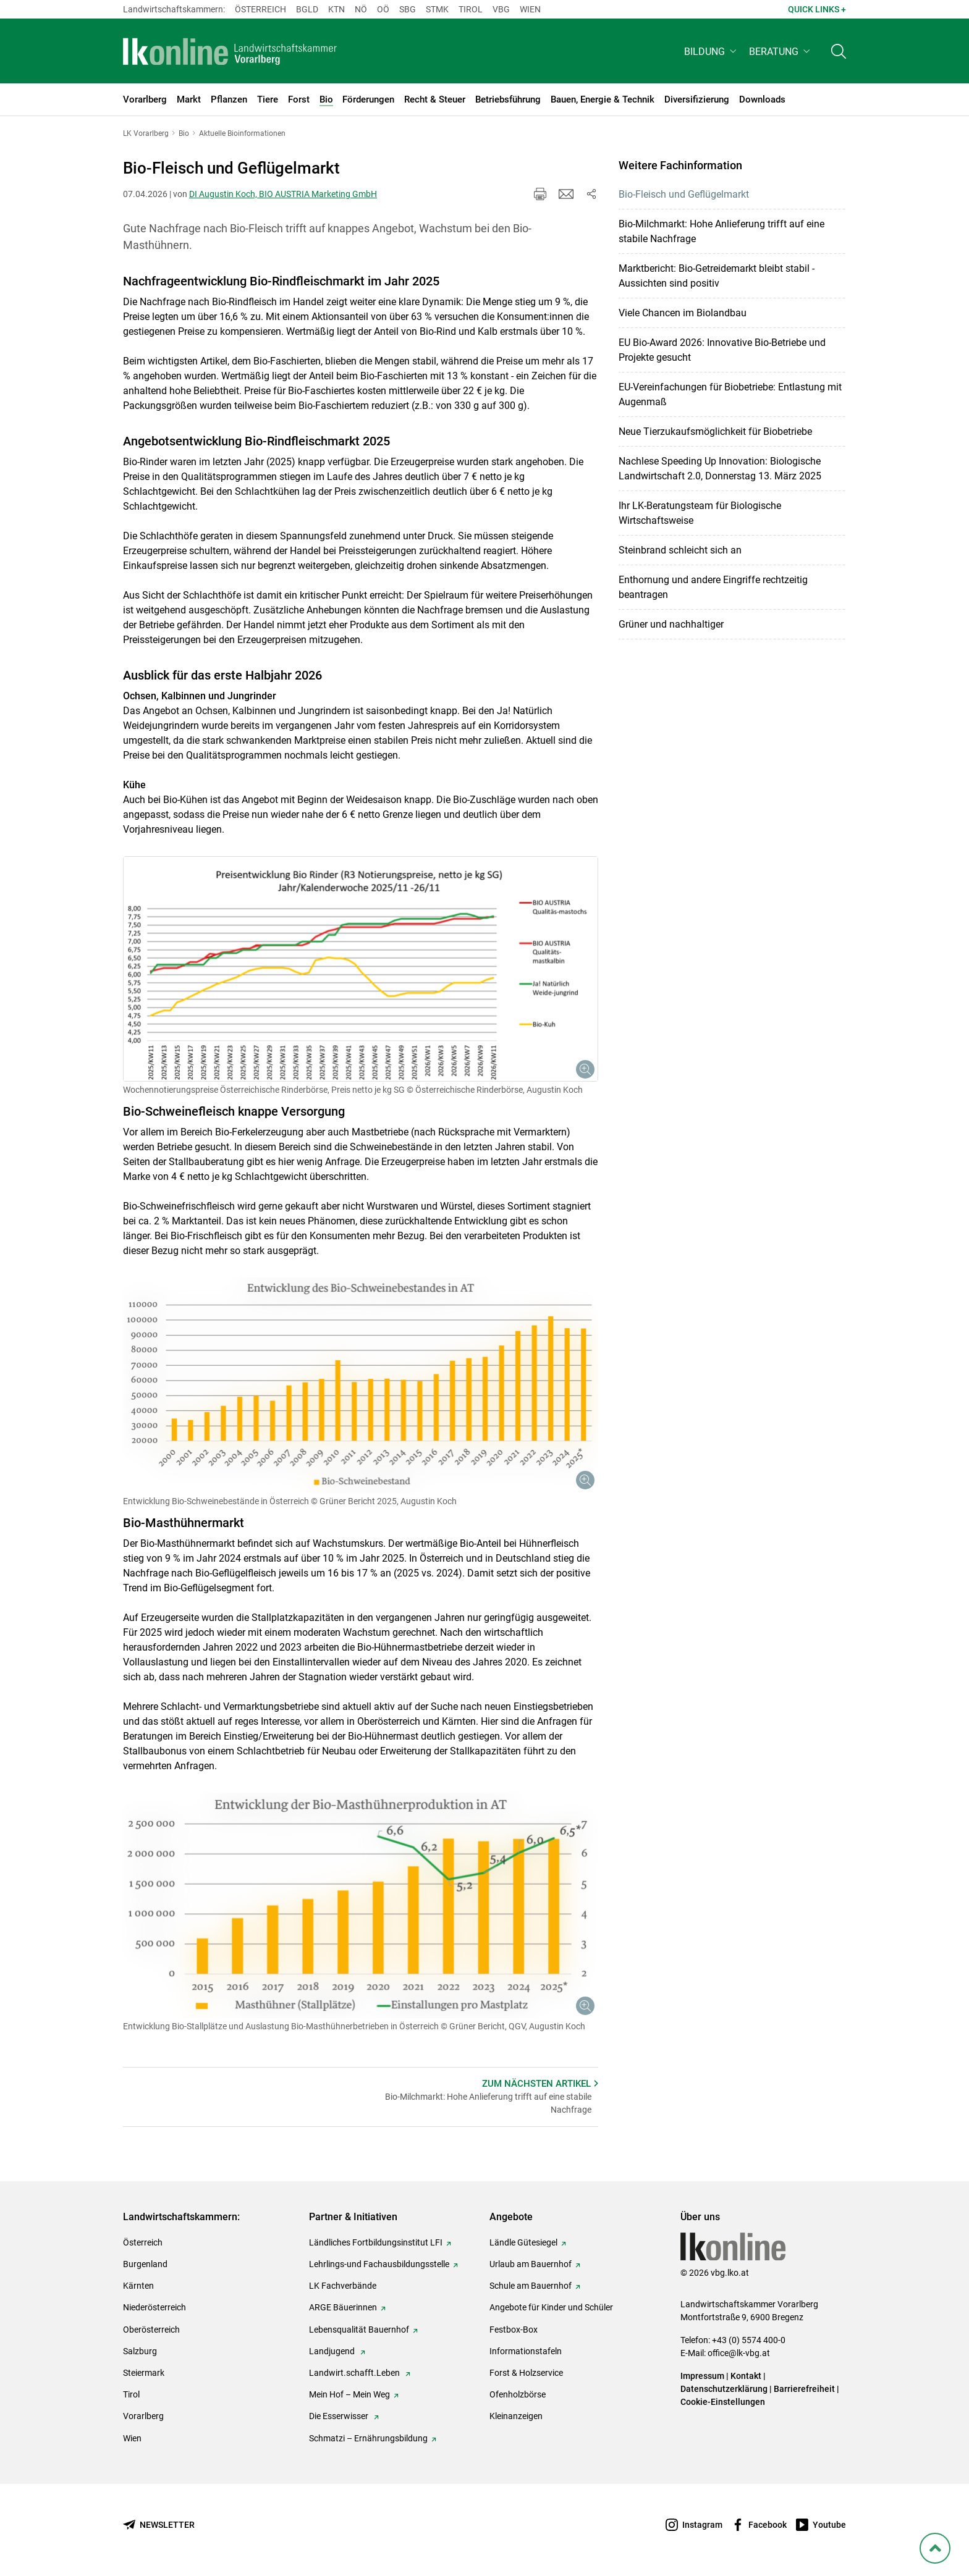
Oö (383, 9)
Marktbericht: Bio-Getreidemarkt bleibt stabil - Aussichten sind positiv (717, 276)
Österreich (260, 9)
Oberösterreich (151, 2329)
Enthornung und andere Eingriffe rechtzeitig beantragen (713, 587)
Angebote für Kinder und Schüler (551, 2307)
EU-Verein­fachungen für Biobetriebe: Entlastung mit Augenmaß (730, 394)
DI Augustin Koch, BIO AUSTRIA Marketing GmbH (283, 194)
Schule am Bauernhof (530, 2286)
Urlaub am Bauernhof (530, 2264)
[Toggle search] (838, 53)
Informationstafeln (525, 2351)
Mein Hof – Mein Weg (349, 2394)
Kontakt (745, 2376)
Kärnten (138, 2286)
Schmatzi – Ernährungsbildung (368, 2438)
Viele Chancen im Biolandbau (683, 313)
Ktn (336, 9)
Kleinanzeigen (516, 2416)
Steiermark (143, 2373)
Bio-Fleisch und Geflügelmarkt (684, 194)
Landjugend (333, 2351)
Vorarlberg (143, 2416)
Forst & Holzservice (526, 2373)
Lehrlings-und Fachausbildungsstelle (379, 2264)
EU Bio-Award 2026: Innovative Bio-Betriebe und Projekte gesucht (722, 350)
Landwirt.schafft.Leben (355, 2373)
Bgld (307, 9)
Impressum (702, 2376)
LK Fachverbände (342, 2286)
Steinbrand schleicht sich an (680, 550)
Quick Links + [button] (817, 9)
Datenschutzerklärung (724, 2389)
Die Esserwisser (339, 2416)
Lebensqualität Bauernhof (359, 2329)
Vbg (501, 9)
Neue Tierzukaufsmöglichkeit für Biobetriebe (715, 431)
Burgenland (145, 2264)
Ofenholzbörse (517, 2394)
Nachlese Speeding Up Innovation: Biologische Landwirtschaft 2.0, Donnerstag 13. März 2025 (720, 468)
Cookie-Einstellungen (722, 2402)
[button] (711, 53)
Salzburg (140, 2351)
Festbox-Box (513, 2329)
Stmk (437, 9)
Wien (530, 9)
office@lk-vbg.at (739, 2353)
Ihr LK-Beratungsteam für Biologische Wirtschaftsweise (700, 513)
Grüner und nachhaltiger (671, 624)
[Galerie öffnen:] (360, 969)
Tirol (471, 9)
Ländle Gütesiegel (523, 2242)
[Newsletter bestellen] (159, 2525)
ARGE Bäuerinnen (343, 2307)
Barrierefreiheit (804, 2389)
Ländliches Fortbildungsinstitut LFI (375, 2242)
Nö (361, 9)
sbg (407, 9)
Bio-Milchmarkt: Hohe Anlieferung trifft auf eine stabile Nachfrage (721, 231)
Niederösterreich (154, 2307)
